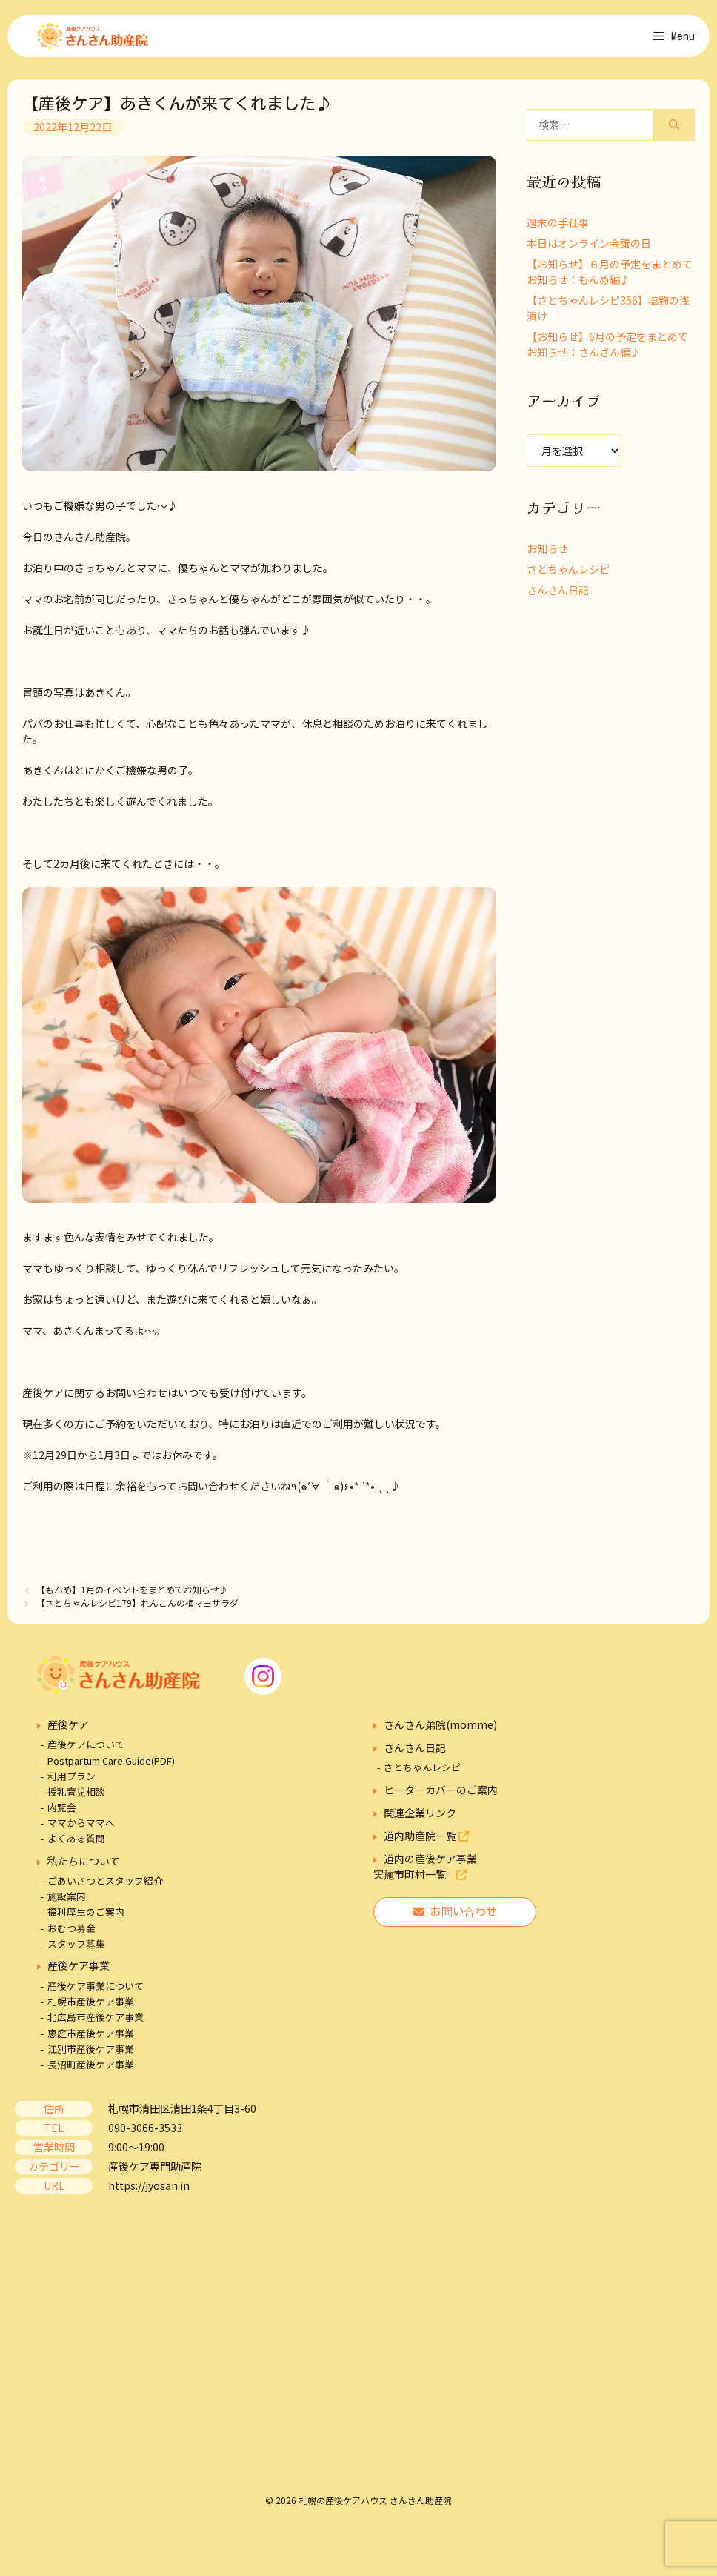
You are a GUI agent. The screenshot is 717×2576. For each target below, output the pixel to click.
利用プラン (71, 1786)
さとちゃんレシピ (568, 578)
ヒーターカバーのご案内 (441, 1799)
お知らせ (547, 558)
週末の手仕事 (558, 232)
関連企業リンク (420, 1822)
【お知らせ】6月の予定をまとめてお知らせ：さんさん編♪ (607, 354)
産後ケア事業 (78, 1975)
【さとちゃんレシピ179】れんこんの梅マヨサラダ (137, 1612)
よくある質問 (76, 1849)
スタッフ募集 (76, 1953)
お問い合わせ (455, 1921)
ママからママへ (81, 1833)
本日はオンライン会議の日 (589, 252)
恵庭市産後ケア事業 (90, 2043)
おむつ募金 (71, 1938)
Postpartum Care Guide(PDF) (111, 1770)
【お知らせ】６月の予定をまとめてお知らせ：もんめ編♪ (610, 281)
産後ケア (68, 1734)
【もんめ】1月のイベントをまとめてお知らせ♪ (132, 1599)
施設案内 (66, 1906)
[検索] (674, 134)
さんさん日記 (558, 599)
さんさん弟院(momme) (440, 1734)
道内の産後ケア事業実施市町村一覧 (425, 1876)
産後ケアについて (85, 1754)
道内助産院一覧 (426, 1845)
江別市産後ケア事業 (90, 2058)
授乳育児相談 (76, 1801)
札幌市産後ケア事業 (90, 2012)
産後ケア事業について (95, 1995)
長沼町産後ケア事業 (90, 2074)
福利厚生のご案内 (85, 1922)
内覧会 (61, 1817)
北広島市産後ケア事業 (95, 2027)
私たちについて (83, 1870)
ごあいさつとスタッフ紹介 (105, 1890)
